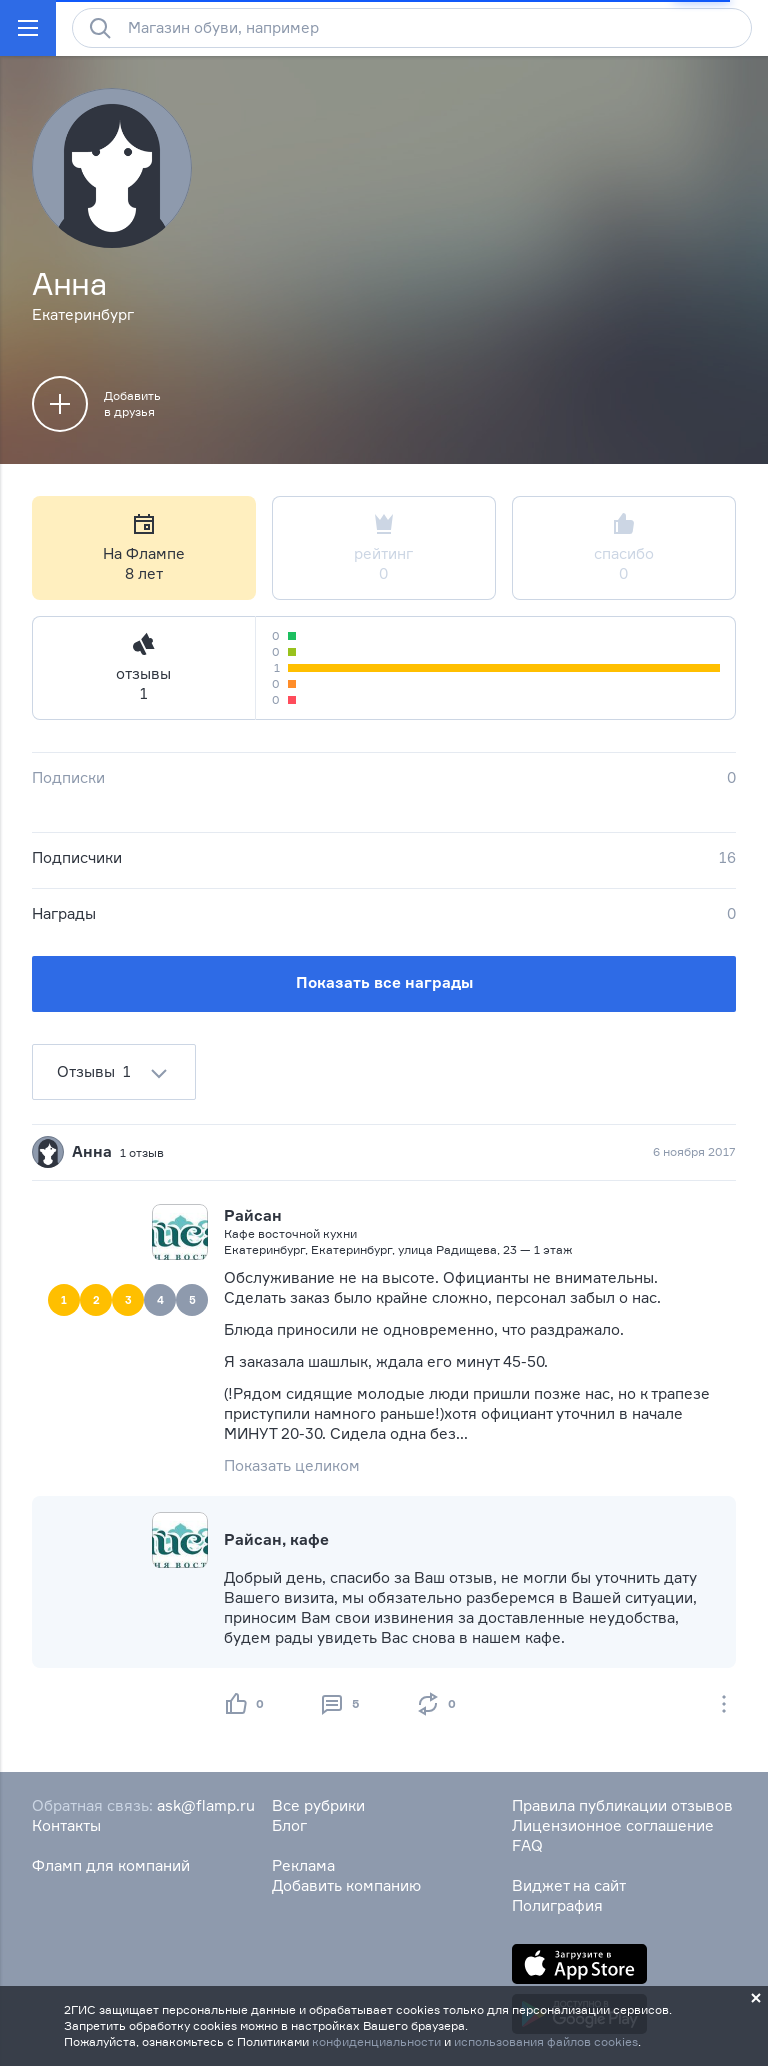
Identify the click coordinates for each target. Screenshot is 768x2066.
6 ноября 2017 (694, 1151)
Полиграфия (557, 1905)
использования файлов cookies (546, 2041)
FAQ (527, 1845)
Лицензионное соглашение (613, 1825)
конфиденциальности (376, 2041)
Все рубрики (318, 1805)
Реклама (303, 1865)
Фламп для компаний (111, 1865)
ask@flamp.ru (206, 1805)
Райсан (253, 1215)
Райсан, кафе (276, 1539)
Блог (289, 1825)
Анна (92, 1151)
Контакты (66, 1825)
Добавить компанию (346, 1885)
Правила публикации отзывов (622, 1805)
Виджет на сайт (569, 1885)
